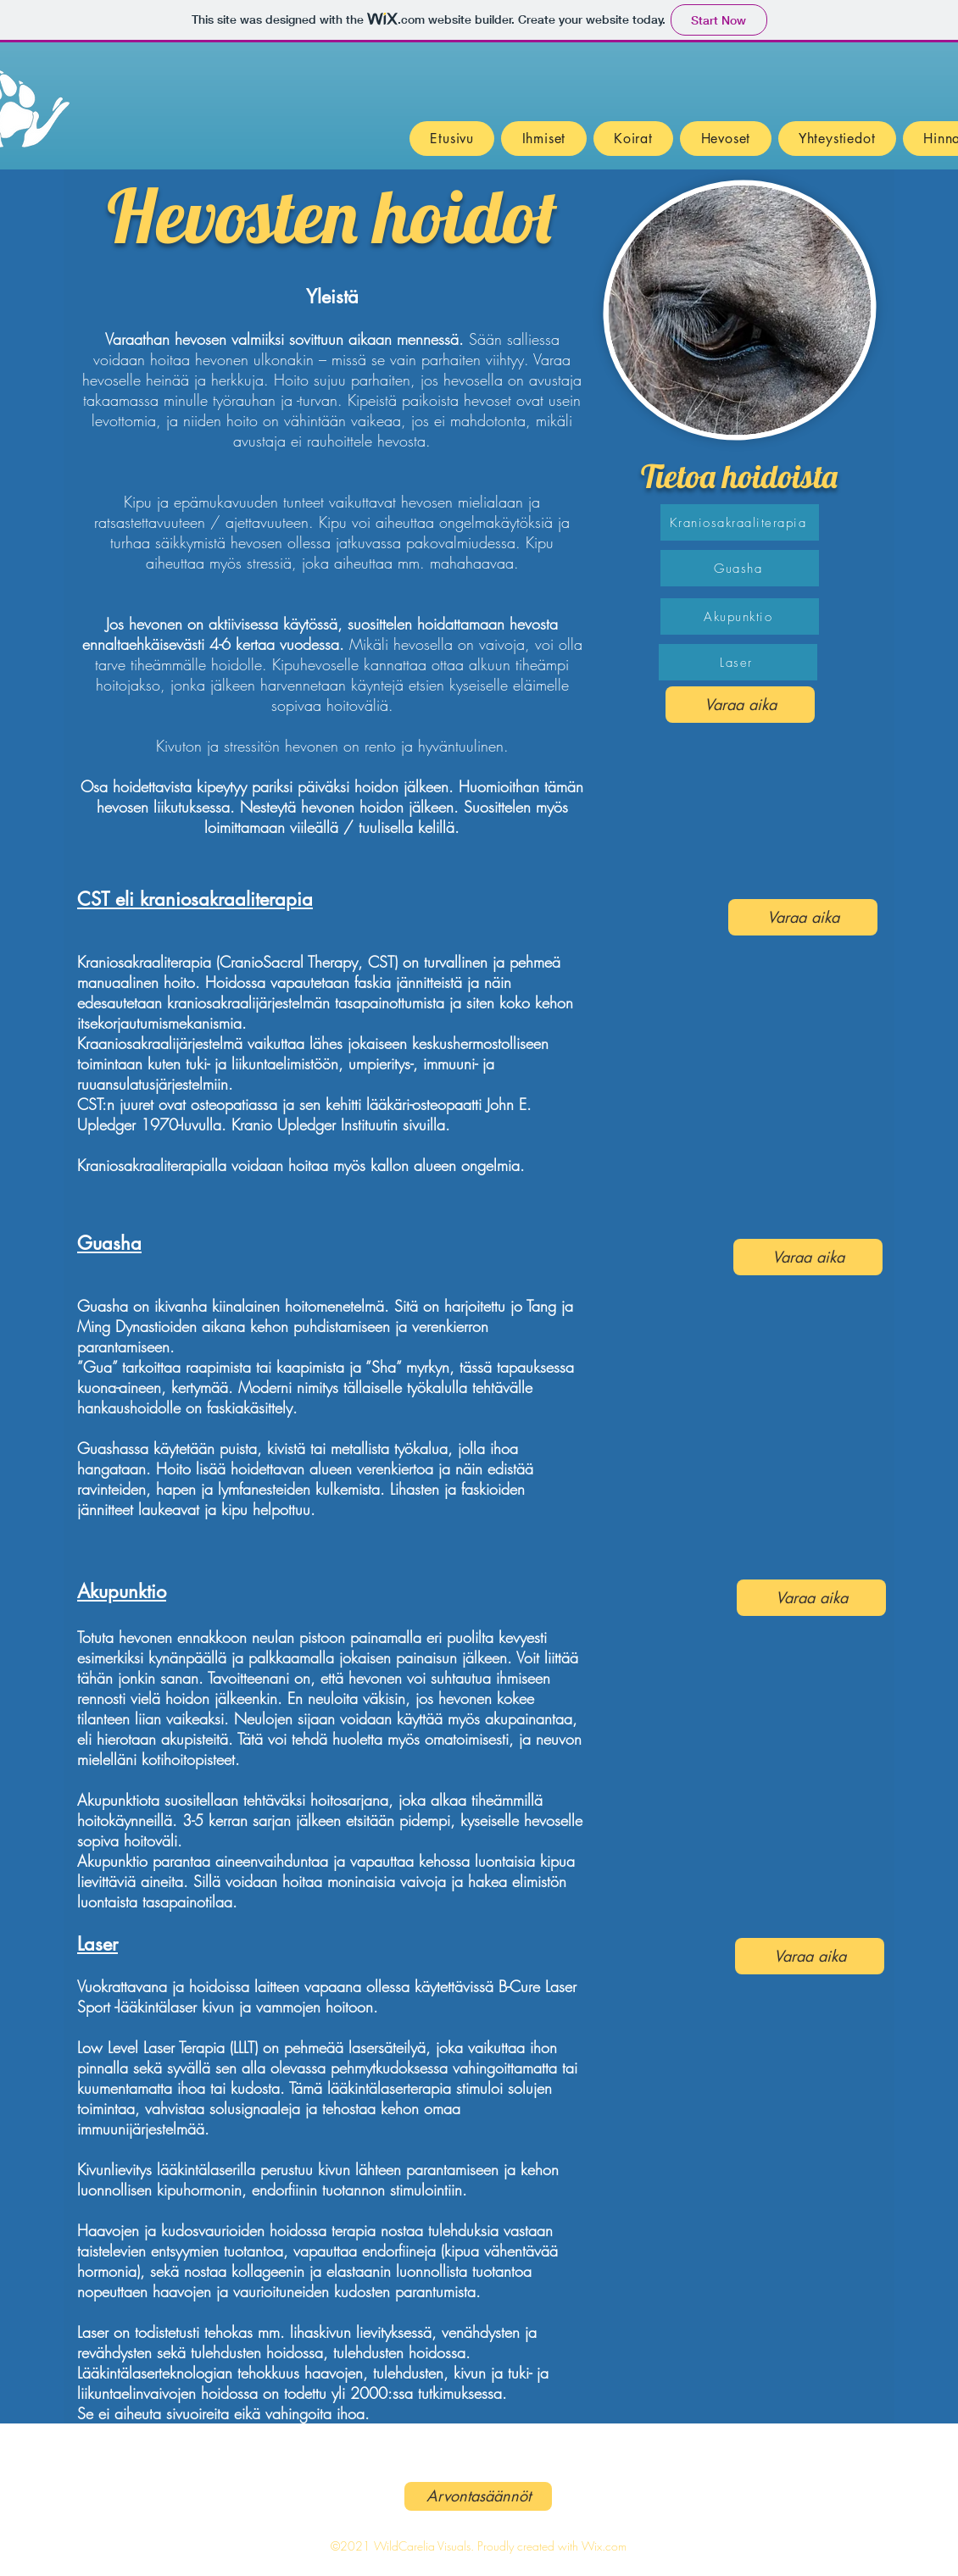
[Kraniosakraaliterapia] (739, 522)
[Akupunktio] (739, 616)
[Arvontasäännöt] (478, 2496)
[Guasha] (739, 568)
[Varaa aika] (740, 704)
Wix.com (604, 2546)
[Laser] (738, 662)
